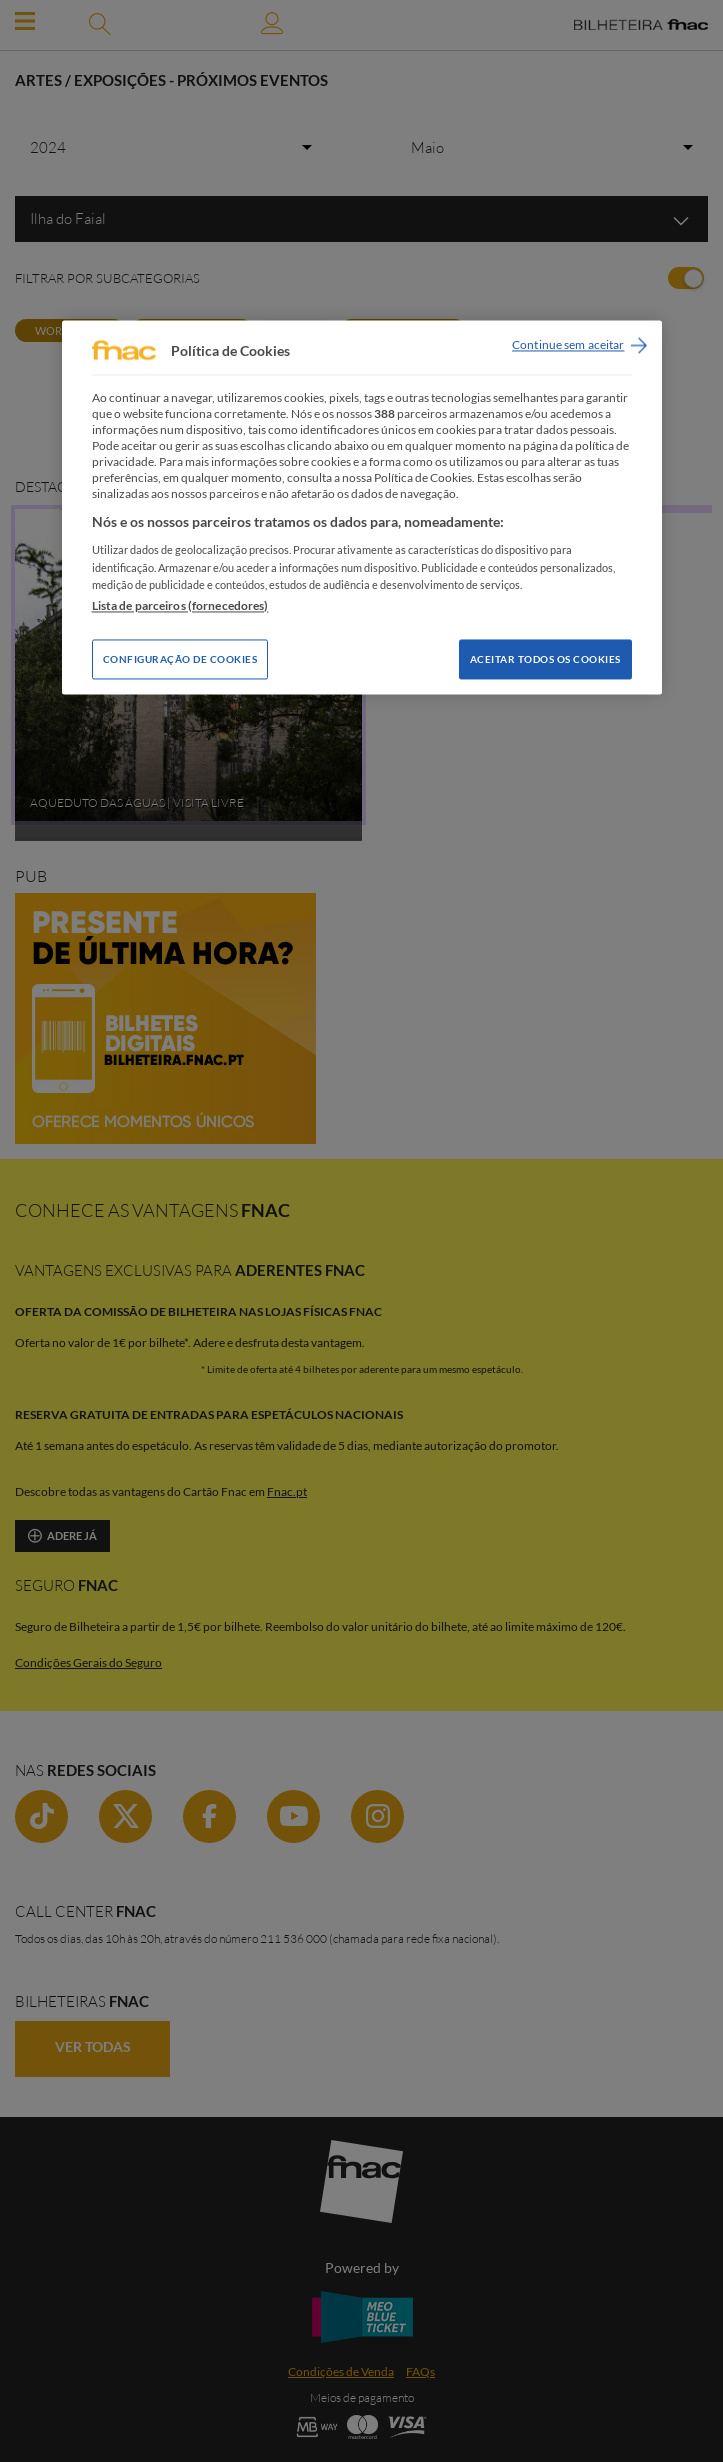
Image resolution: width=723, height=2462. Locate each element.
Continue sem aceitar (568, 345)
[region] (362, 507)
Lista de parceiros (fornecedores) (180, 605)
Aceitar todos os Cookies (545, 659)
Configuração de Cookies (180, 659)
